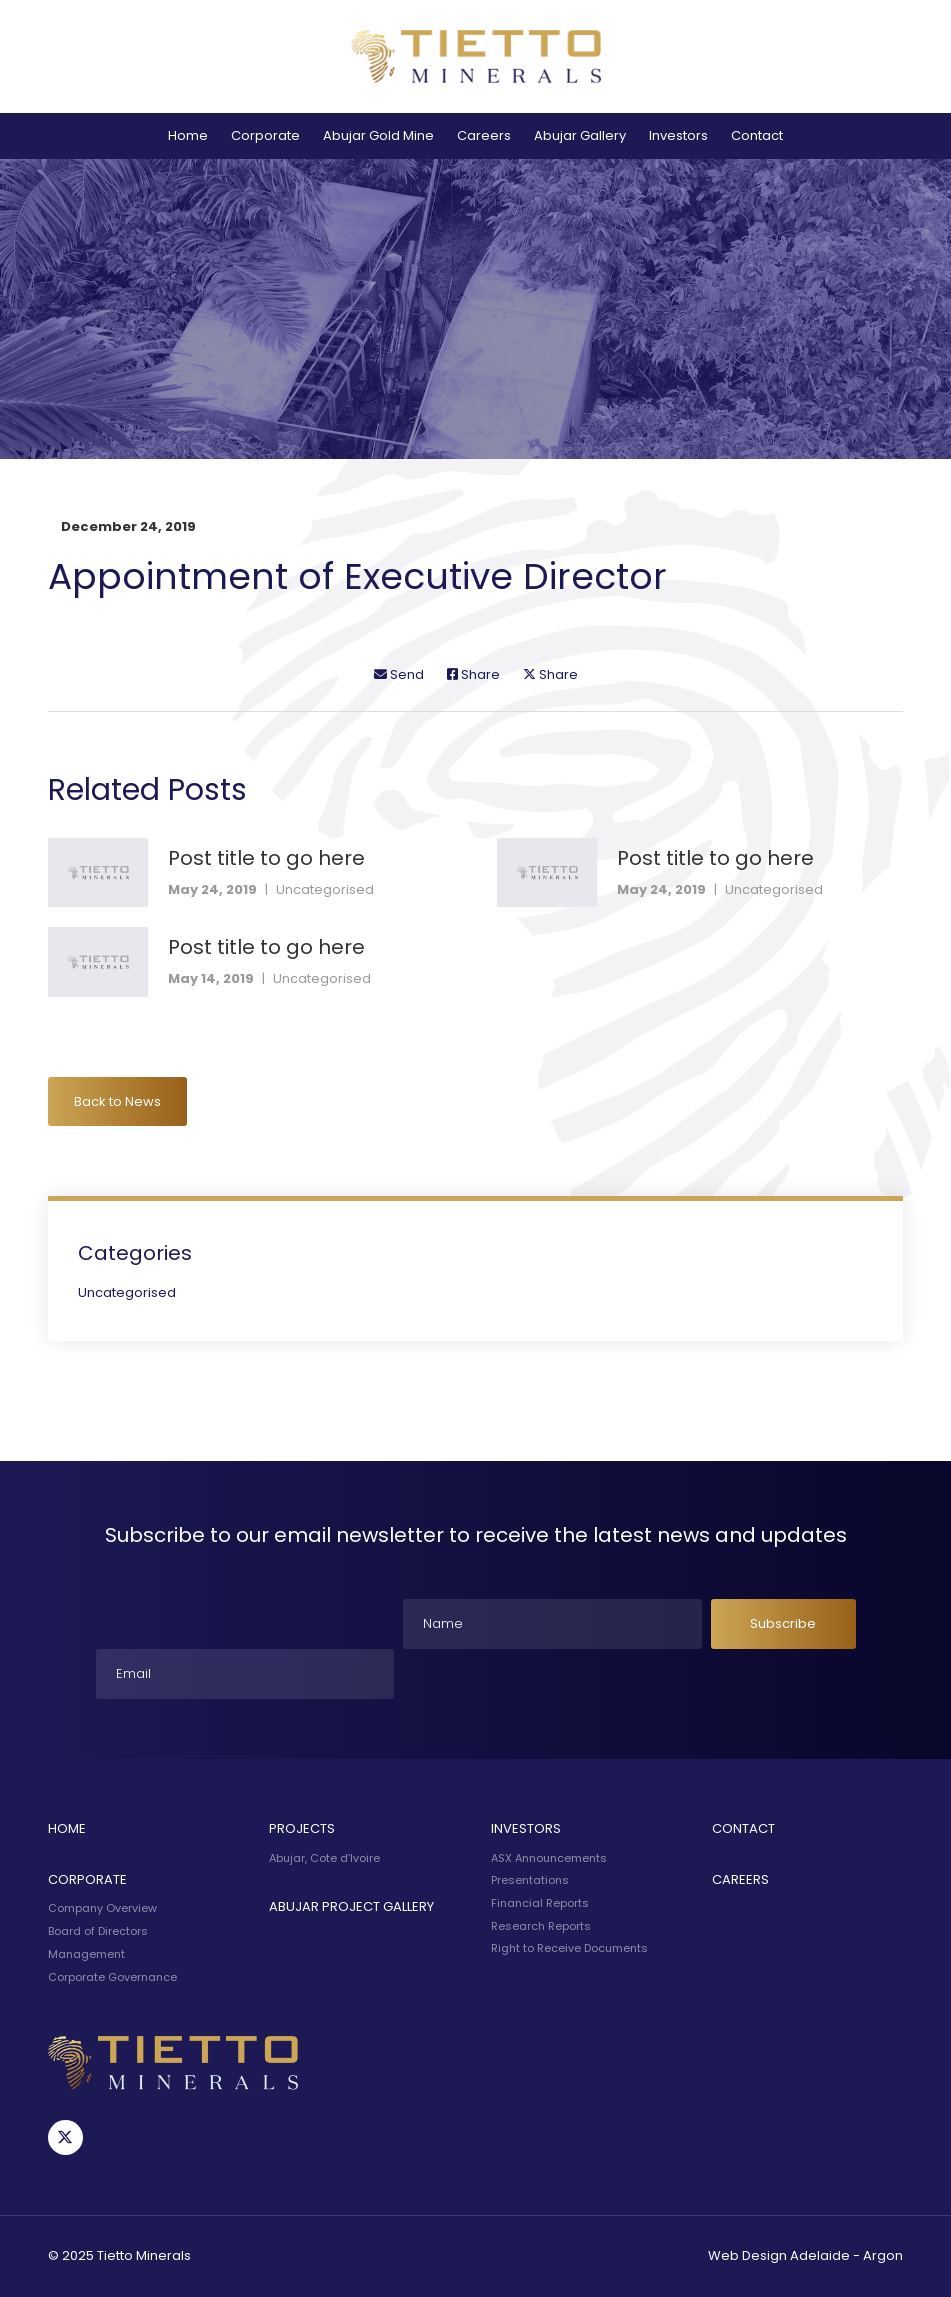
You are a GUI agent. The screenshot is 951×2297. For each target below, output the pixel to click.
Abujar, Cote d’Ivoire (324, 1858)
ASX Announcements (549, 1858)
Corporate (265, 135)
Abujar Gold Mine (378, 135)
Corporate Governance (112, 1977)
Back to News (117, 1101)
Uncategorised (325, 889)
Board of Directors (98, 1931)
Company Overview (102, 1908)
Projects (302, 1828)
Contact (757, 135)
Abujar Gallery (580, 135)
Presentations (530, 1880)
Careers (484, 135)
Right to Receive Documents (569, 1948)
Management (86, 1954)
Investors (678, 135)
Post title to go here (266, 858)
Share (473, 674)
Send (399, 674)
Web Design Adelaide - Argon (805, 2255)
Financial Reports (540, 1903)
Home (188, 135)
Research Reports (541, 1926)
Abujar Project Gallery (351, 1906)
